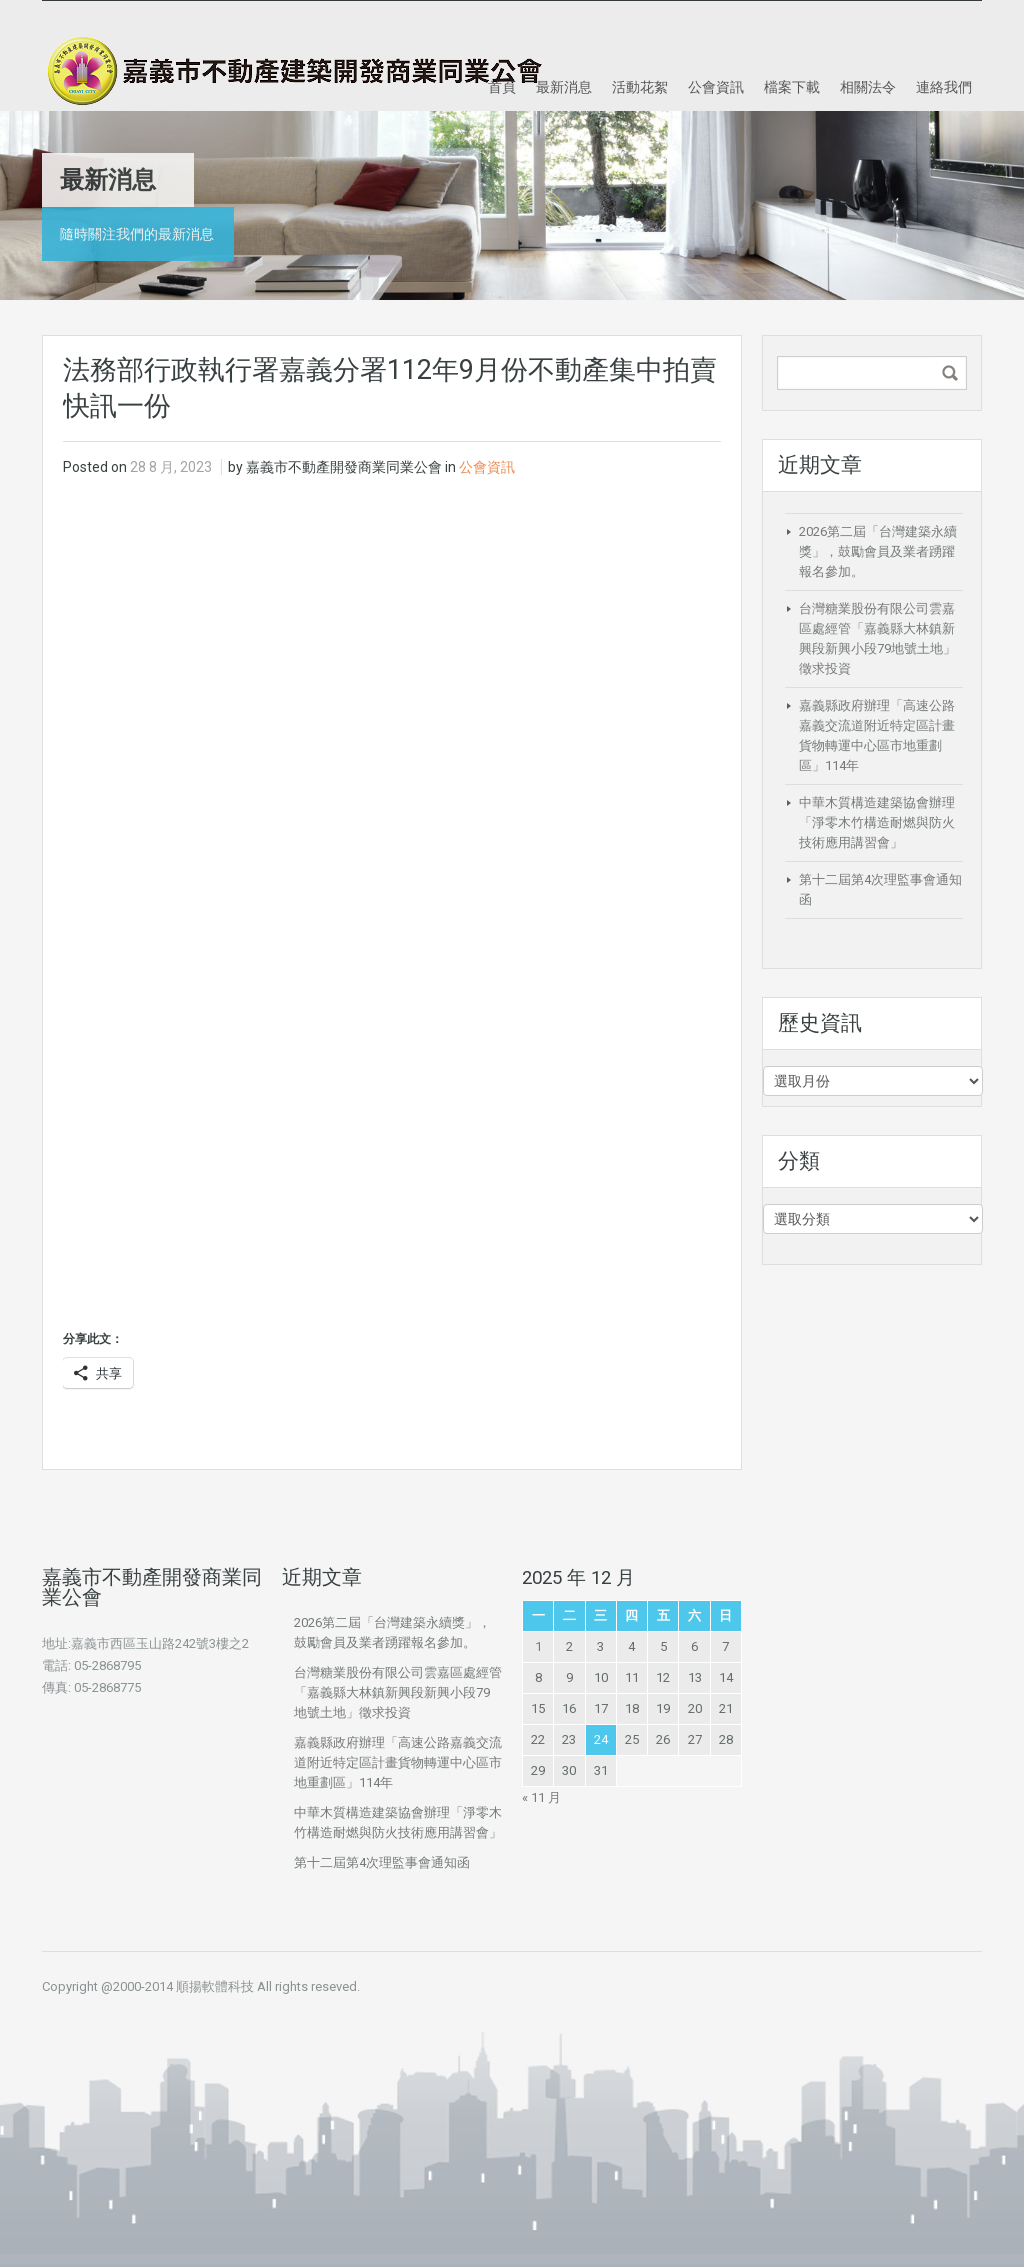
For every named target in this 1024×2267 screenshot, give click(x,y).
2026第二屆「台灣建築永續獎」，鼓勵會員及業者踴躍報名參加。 (878, 551)
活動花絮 (640, 86)
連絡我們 (944, 86)
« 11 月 (541, 1797)
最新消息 (564, 86)
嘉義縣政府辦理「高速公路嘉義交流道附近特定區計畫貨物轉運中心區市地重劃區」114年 (398, 1762)
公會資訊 (716, 86)
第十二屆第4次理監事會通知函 (382, 1862)
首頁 (502, 86)
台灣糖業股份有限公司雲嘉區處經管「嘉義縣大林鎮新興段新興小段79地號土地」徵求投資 (398, 1692)
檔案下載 (792, 86)
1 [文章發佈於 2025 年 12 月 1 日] (538, 1646)
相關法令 (868, 86)
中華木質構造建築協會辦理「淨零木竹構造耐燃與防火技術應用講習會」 (877, 822)
